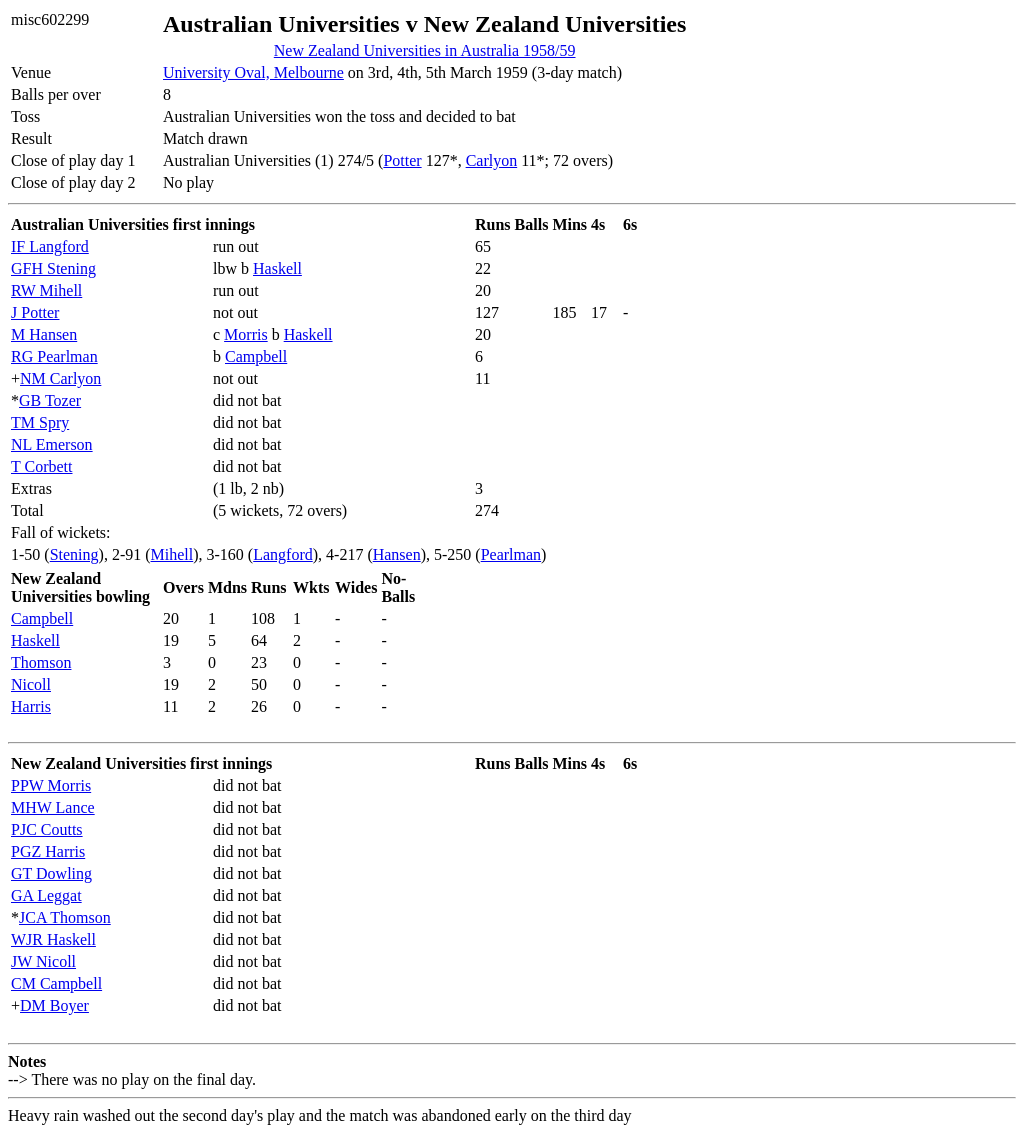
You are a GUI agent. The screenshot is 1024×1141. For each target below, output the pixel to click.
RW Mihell (46, 290)
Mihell (172, 554)
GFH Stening (53, 268)
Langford (283, 554)
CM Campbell (56, 983)
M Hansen (44, 334)
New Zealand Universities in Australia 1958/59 (425, 50)
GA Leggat (46, 895)
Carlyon (492, 160)
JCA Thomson (65, 917)
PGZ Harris (48, 851)
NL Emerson (52, 444)
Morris (246, 334)
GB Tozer (50, 400)
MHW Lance (53, 807)
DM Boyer (54, 1005)
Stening (74, 554)
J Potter (35, 312)
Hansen (397, 554)
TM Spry (40, 422)
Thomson (41, 662)
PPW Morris (51, 785)
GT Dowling (51, 873)
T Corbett (41, 466)
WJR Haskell (53, 939)
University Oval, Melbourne (253, 72)
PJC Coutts (47, 829)
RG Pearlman (54, 356)
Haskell (277, 268)
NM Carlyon (60, 378)
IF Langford (50, 246)
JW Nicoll (43, 961)
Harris (31, 706)
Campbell (256, 356)
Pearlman (511, 554)
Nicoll (31, 684)
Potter (402, 160)
